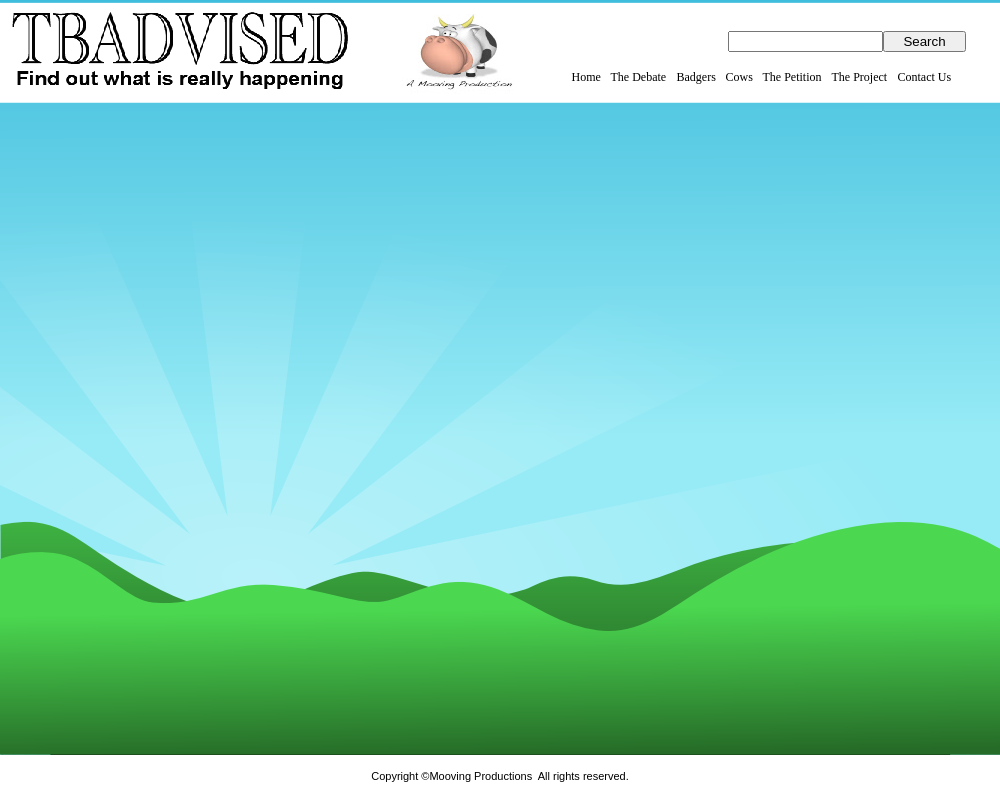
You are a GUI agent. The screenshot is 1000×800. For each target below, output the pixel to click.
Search (924, 41)
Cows (739, 77)
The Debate (639, 77)
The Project (860, 77)
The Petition (792, 77)
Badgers (696, 77)
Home (586, 77)
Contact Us (925, 77)
